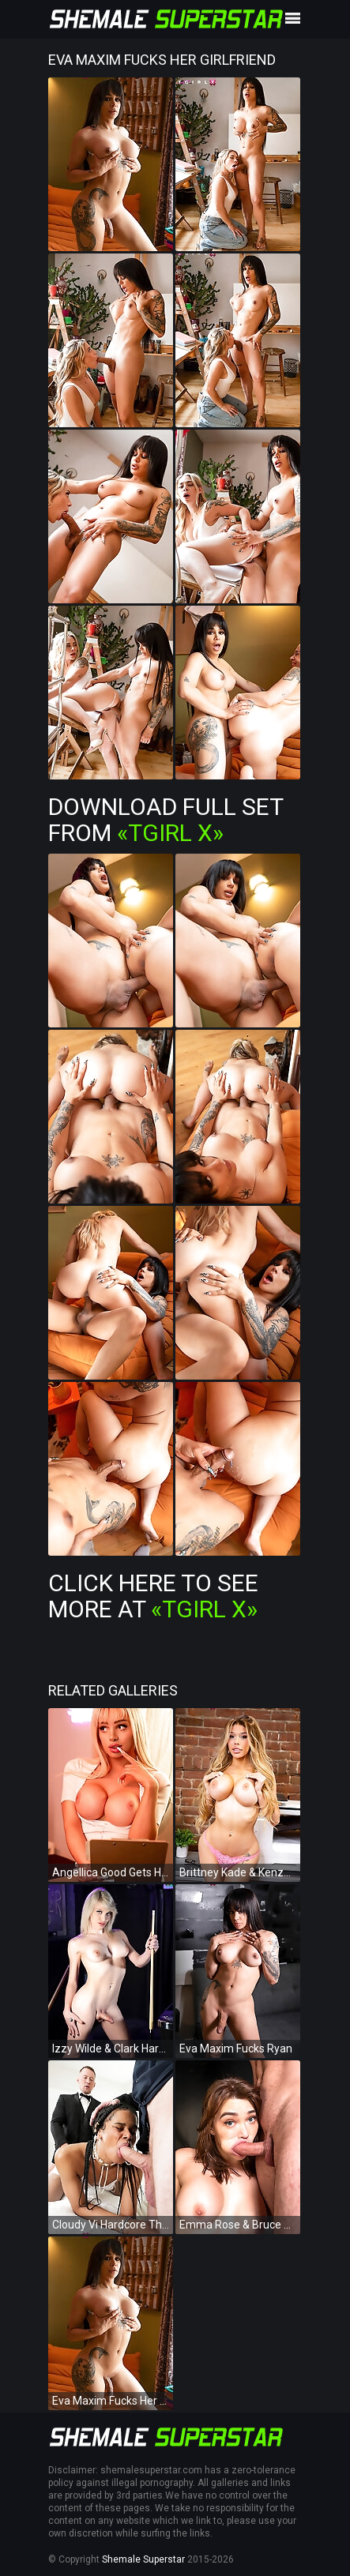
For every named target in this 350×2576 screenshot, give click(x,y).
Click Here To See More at (153, 1596)
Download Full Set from (165, 820)
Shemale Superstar (143, 2559)
